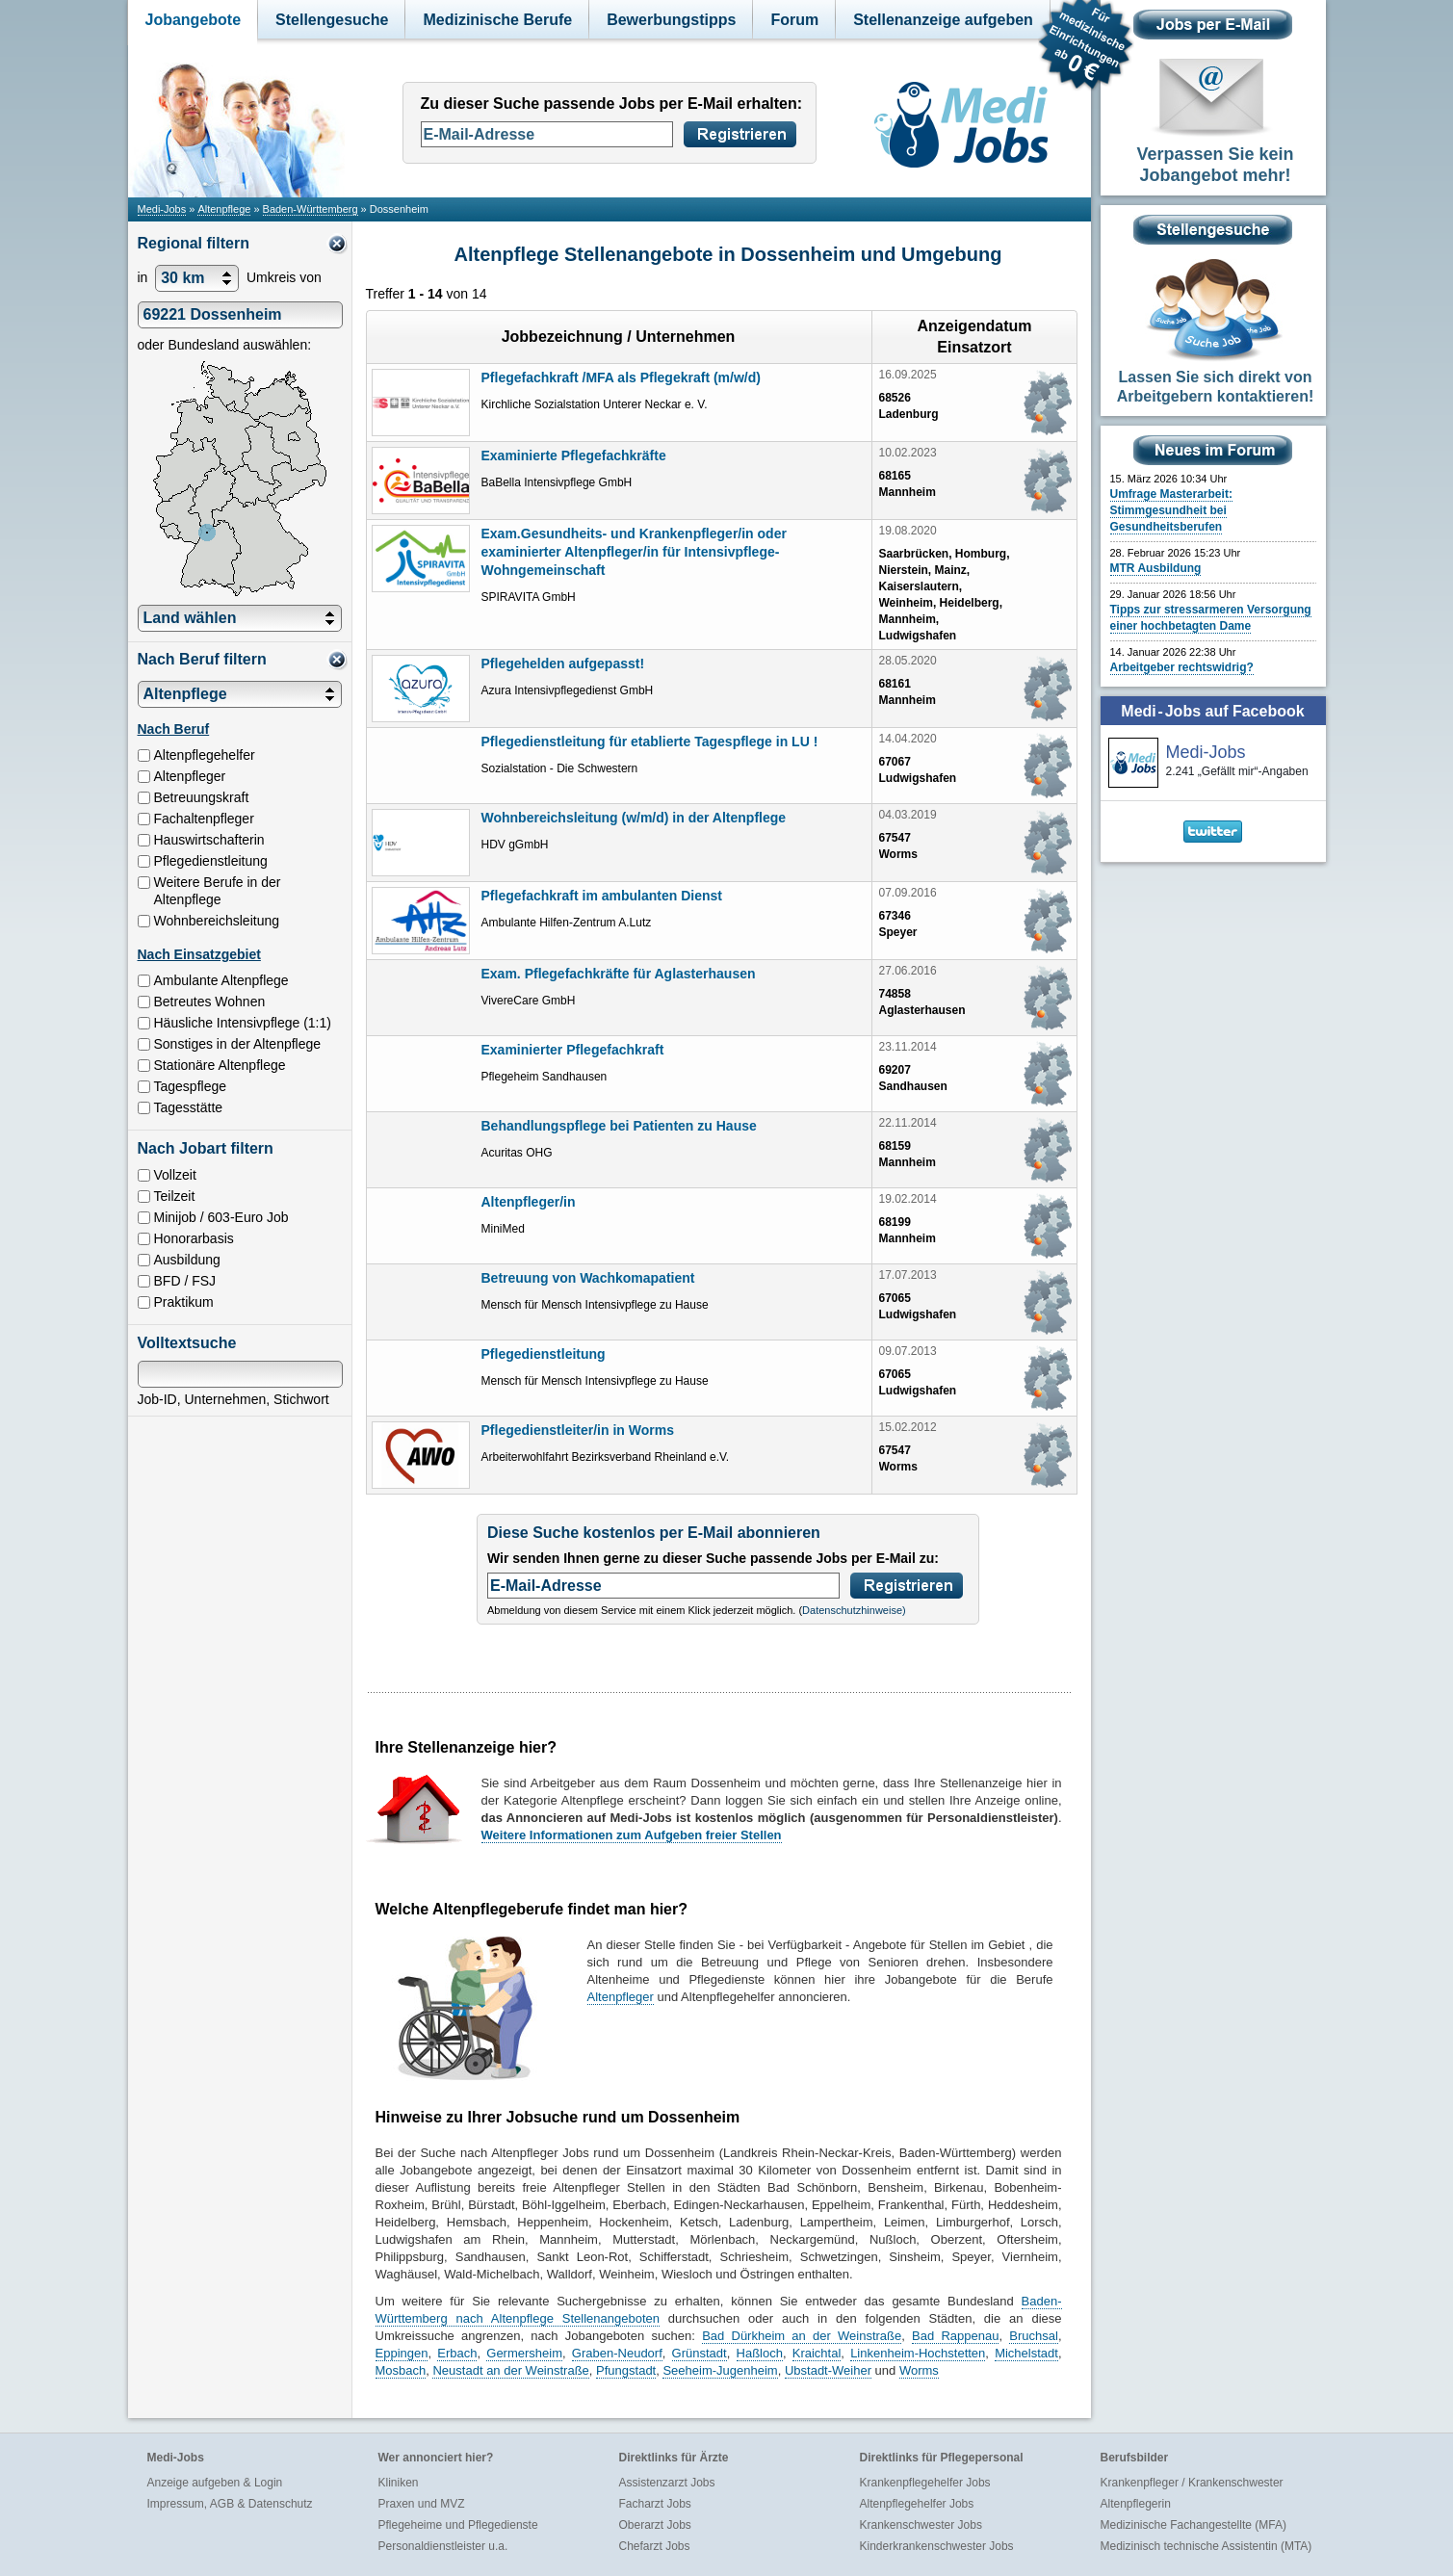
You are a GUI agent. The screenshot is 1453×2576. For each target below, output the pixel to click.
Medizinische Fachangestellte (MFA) (1193, 2525)
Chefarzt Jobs (654, 2546)
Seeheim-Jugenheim (719, 2370)
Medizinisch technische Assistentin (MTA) (1206, 2546)
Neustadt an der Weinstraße (510, 2370)
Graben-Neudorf (617, 2353)
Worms (919, 2370)
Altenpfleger (620, 1997)
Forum (794, 20)
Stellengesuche (331, 20)
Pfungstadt (626, 2370)
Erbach (457, 2353)
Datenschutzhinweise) (854, 1610)
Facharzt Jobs (655, 2504)
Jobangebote (193, 20)
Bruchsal (1033, 2336)
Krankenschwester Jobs (921, 2525)
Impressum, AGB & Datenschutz (230, 2504)
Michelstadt (1026, 2353)
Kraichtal (817, 2353)
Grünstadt (699, 2353)
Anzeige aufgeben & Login (215, 2482)
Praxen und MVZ (421, 2504)
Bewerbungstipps (671, 20)
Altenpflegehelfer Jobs (917, 2504)
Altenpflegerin (1136, 2504)
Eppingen (402, 2353)
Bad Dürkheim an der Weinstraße (801, 2336)
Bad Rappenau (955, 2336)
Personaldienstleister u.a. (443, 2546)
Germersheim (524, 2353)
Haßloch (760, 2353)
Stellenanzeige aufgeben (943, 20)
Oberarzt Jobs (655, 2525)
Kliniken (398, 2482)
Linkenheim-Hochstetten (917, 2353)
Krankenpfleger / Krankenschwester (1192, 2482)
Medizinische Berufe (497, 20)
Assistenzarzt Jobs (667, 2482)
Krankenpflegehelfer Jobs (925, 2482)
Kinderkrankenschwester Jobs (937, 2546)
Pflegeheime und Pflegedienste (458, 2525)
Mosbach (401, 2370)
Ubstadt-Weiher (828, 2370)
